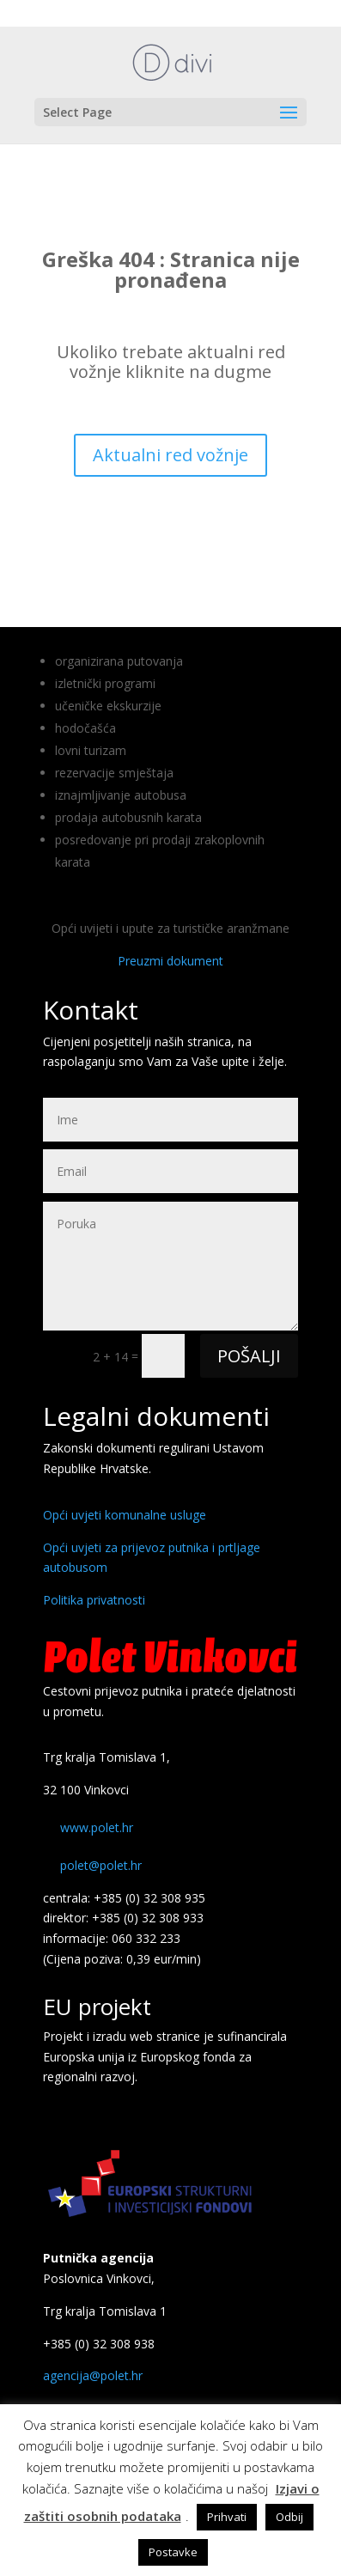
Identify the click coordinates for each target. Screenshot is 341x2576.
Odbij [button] (289, 2516)
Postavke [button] (173, 2552)
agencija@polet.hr (93, 2375)
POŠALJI (249, 1355)
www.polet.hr (96, 1827)
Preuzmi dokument (170, 961)
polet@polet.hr (101, 1865)
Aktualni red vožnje (170, 454)
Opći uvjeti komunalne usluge (124, 1515)
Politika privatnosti (94, 1600)
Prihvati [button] (227, 2516)
